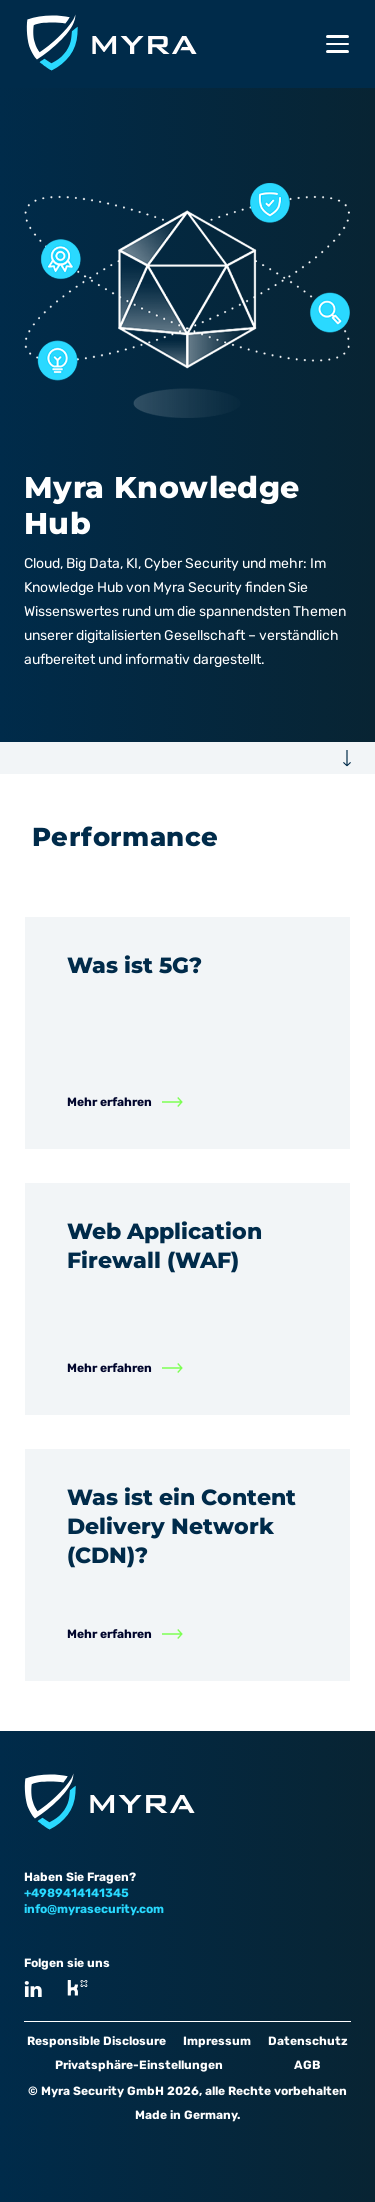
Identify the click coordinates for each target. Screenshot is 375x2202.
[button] (187, 758)
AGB (307, 2065)
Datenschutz (308, 2041)
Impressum (217, 2041)
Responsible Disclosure (96, 2041)
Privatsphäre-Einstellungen (139, 2065)
